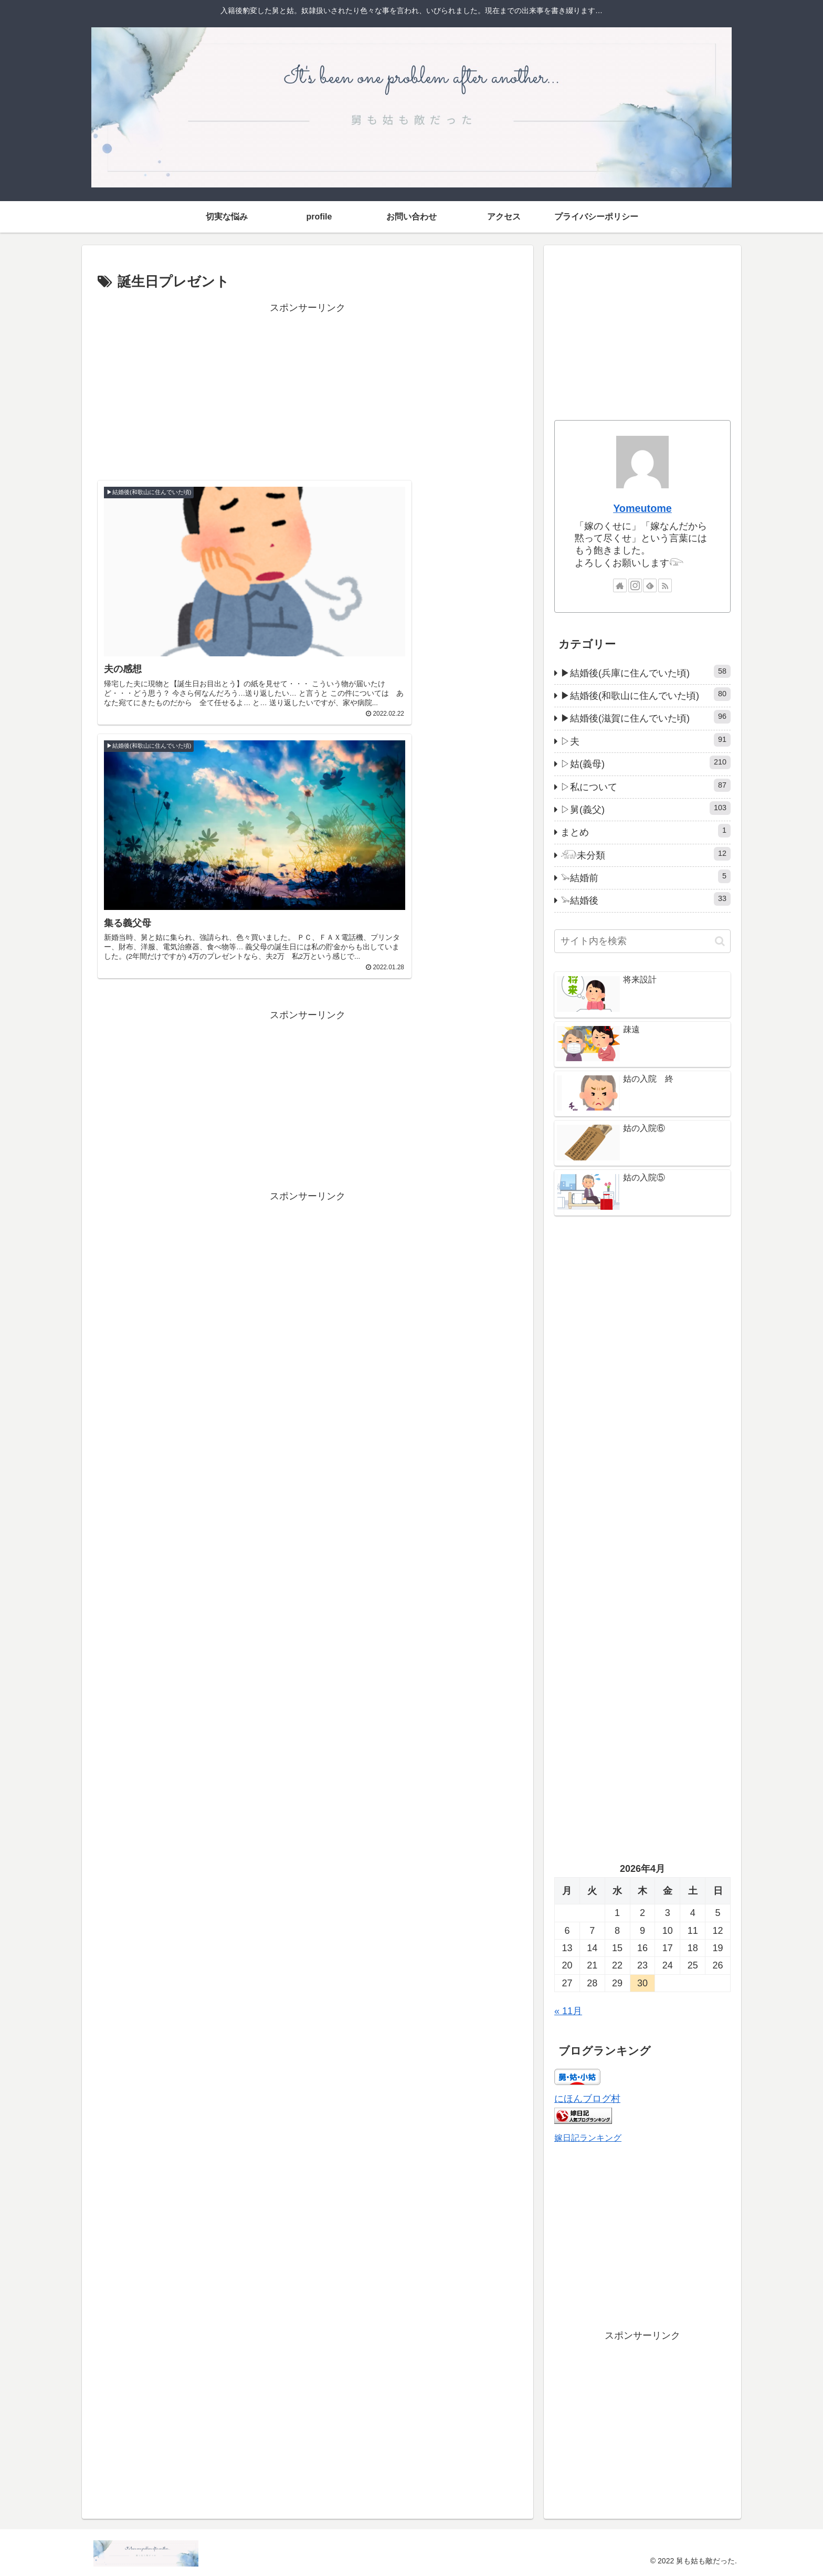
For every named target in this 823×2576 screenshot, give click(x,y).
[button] (720, 941)
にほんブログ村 (587, 2098)
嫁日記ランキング (587, 2137)
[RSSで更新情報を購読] (665, 585)
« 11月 (568, 2011)
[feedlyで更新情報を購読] (650, 585)
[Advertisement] (308, 390)
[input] (642, 941)
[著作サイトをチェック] (620, 585)
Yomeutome (642, 508)
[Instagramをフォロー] (635, 585)
